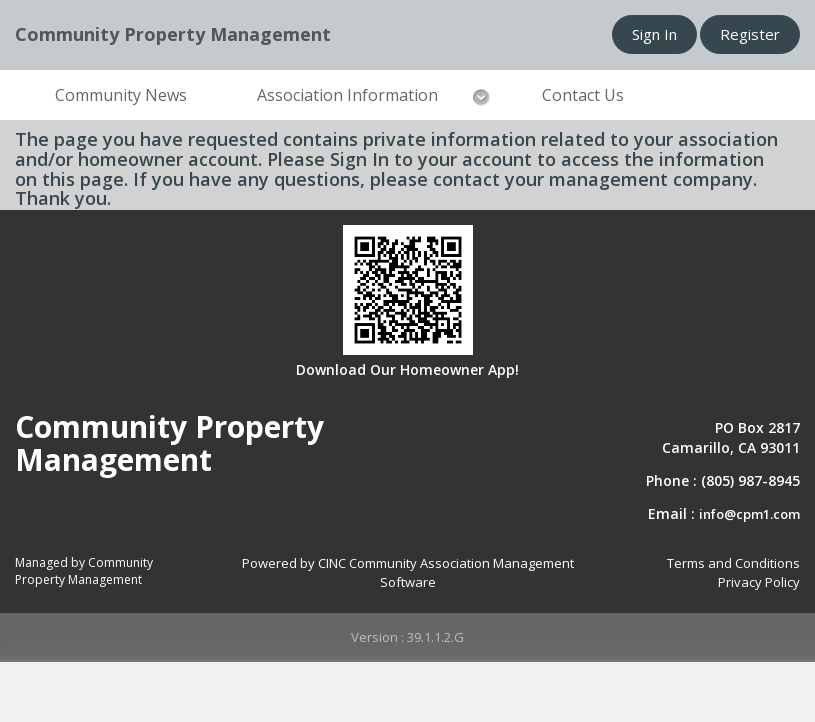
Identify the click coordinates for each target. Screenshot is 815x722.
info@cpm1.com (749, 514)
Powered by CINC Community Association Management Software (408, 572)
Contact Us (583, 95)
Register (750, 34)
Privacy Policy (759, 582)
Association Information (347, 95)
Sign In (654, 34)
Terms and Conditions (733, 563)
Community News (121, 95)
